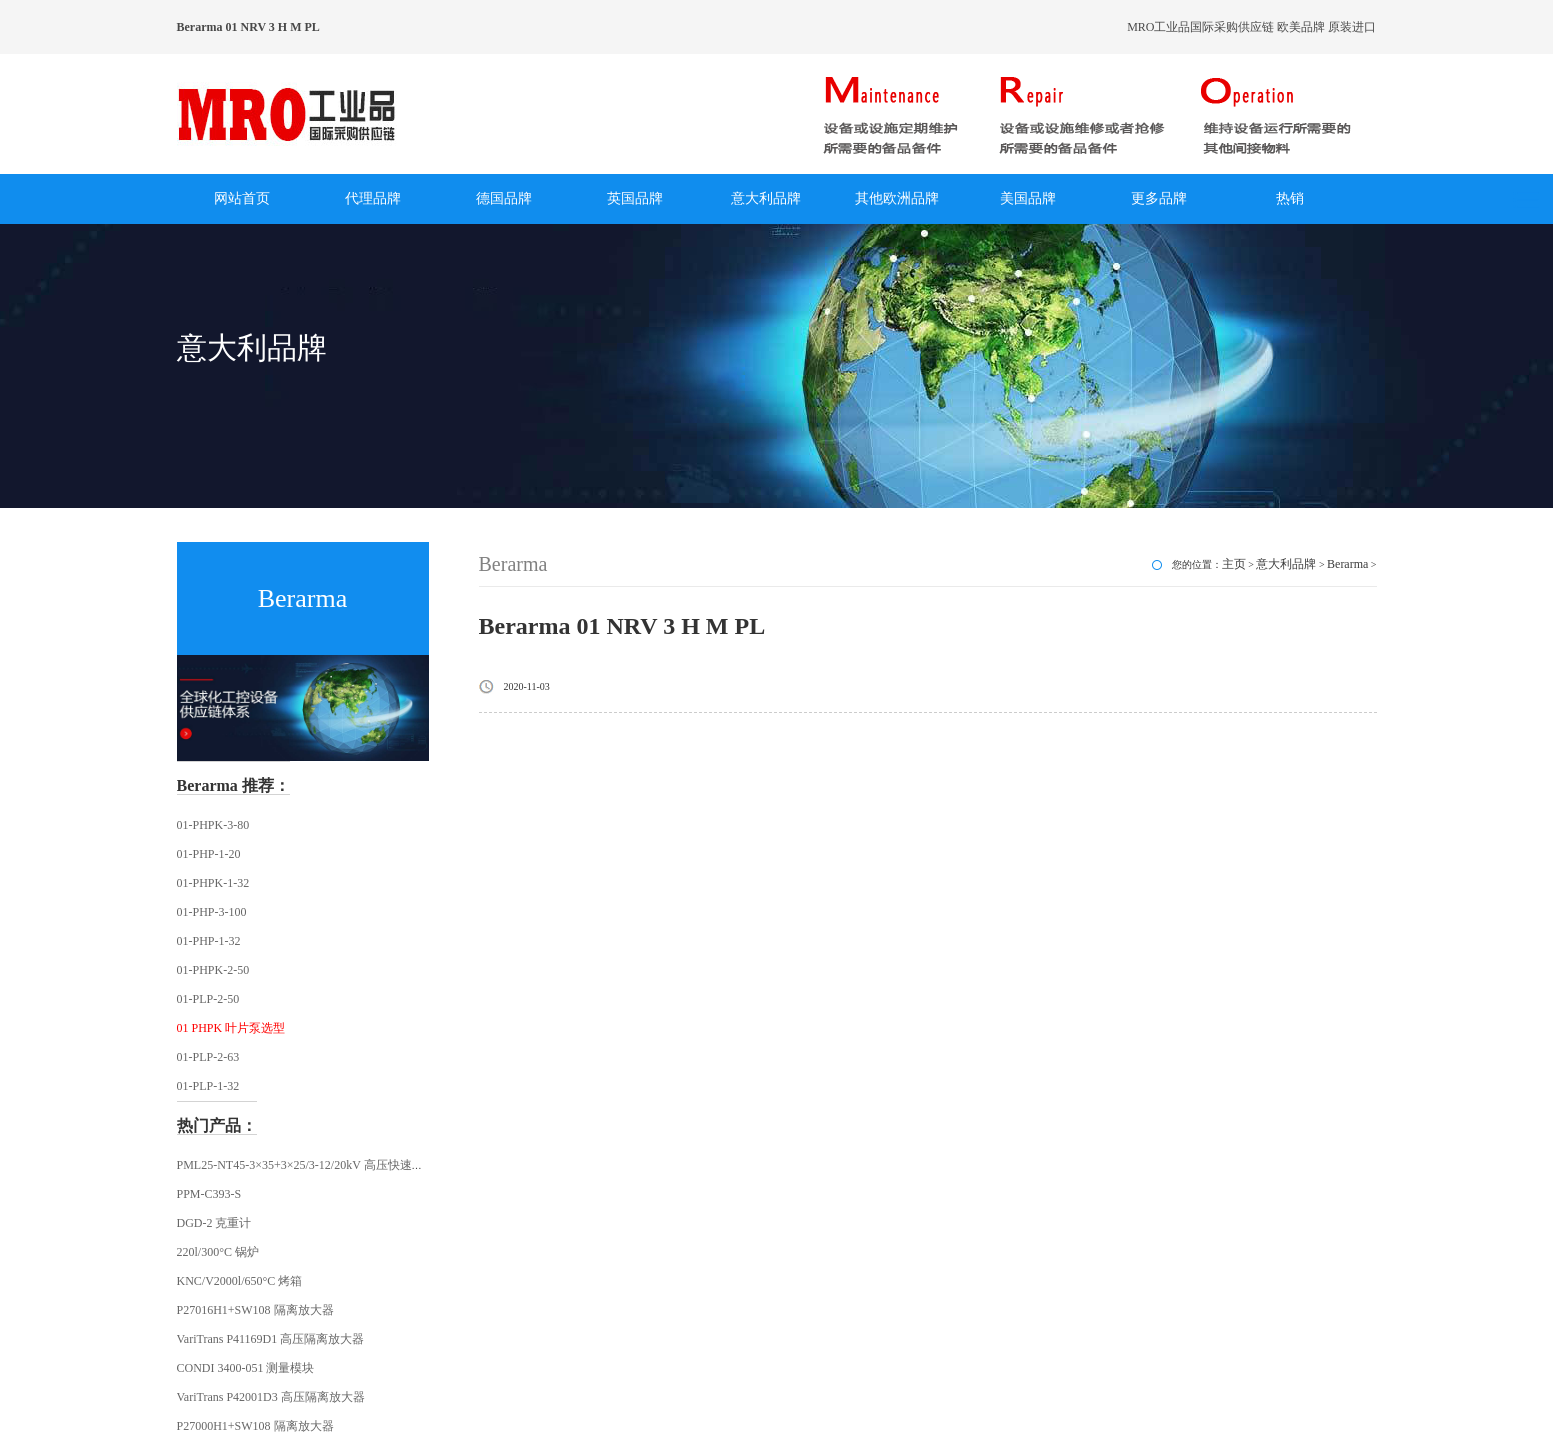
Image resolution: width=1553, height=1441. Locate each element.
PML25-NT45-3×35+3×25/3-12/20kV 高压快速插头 (306, 1165)
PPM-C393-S (209, 1194)
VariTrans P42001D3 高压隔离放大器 (271, 1397)
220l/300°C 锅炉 (218, 1252)
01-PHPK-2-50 (213, 970)
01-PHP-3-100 (212, 912)
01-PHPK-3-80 (213, 825)
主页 (1234, 564)
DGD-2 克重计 (214, 1223)
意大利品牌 (766, 198)
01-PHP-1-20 (209, 854)
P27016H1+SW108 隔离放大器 (255, 1310)
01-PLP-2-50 (208, 999)
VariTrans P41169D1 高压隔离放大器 (271, 1339)
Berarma (1347, 564)
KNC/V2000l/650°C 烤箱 (240, 1281)
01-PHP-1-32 (209, 941)
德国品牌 (504, 198)
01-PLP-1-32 (208, 1086)
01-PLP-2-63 (208, 1057)
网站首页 (242, 198)
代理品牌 (373, 198)
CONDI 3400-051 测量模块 (246, 1368)
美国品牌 (1028, 198)
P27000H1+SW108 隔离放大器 (255, 1426)
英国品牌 (635, 198)
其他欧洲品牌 (897, 198)
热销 (1290, 198)
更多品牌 (1159, 198)
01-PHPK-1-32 (213, 883)
